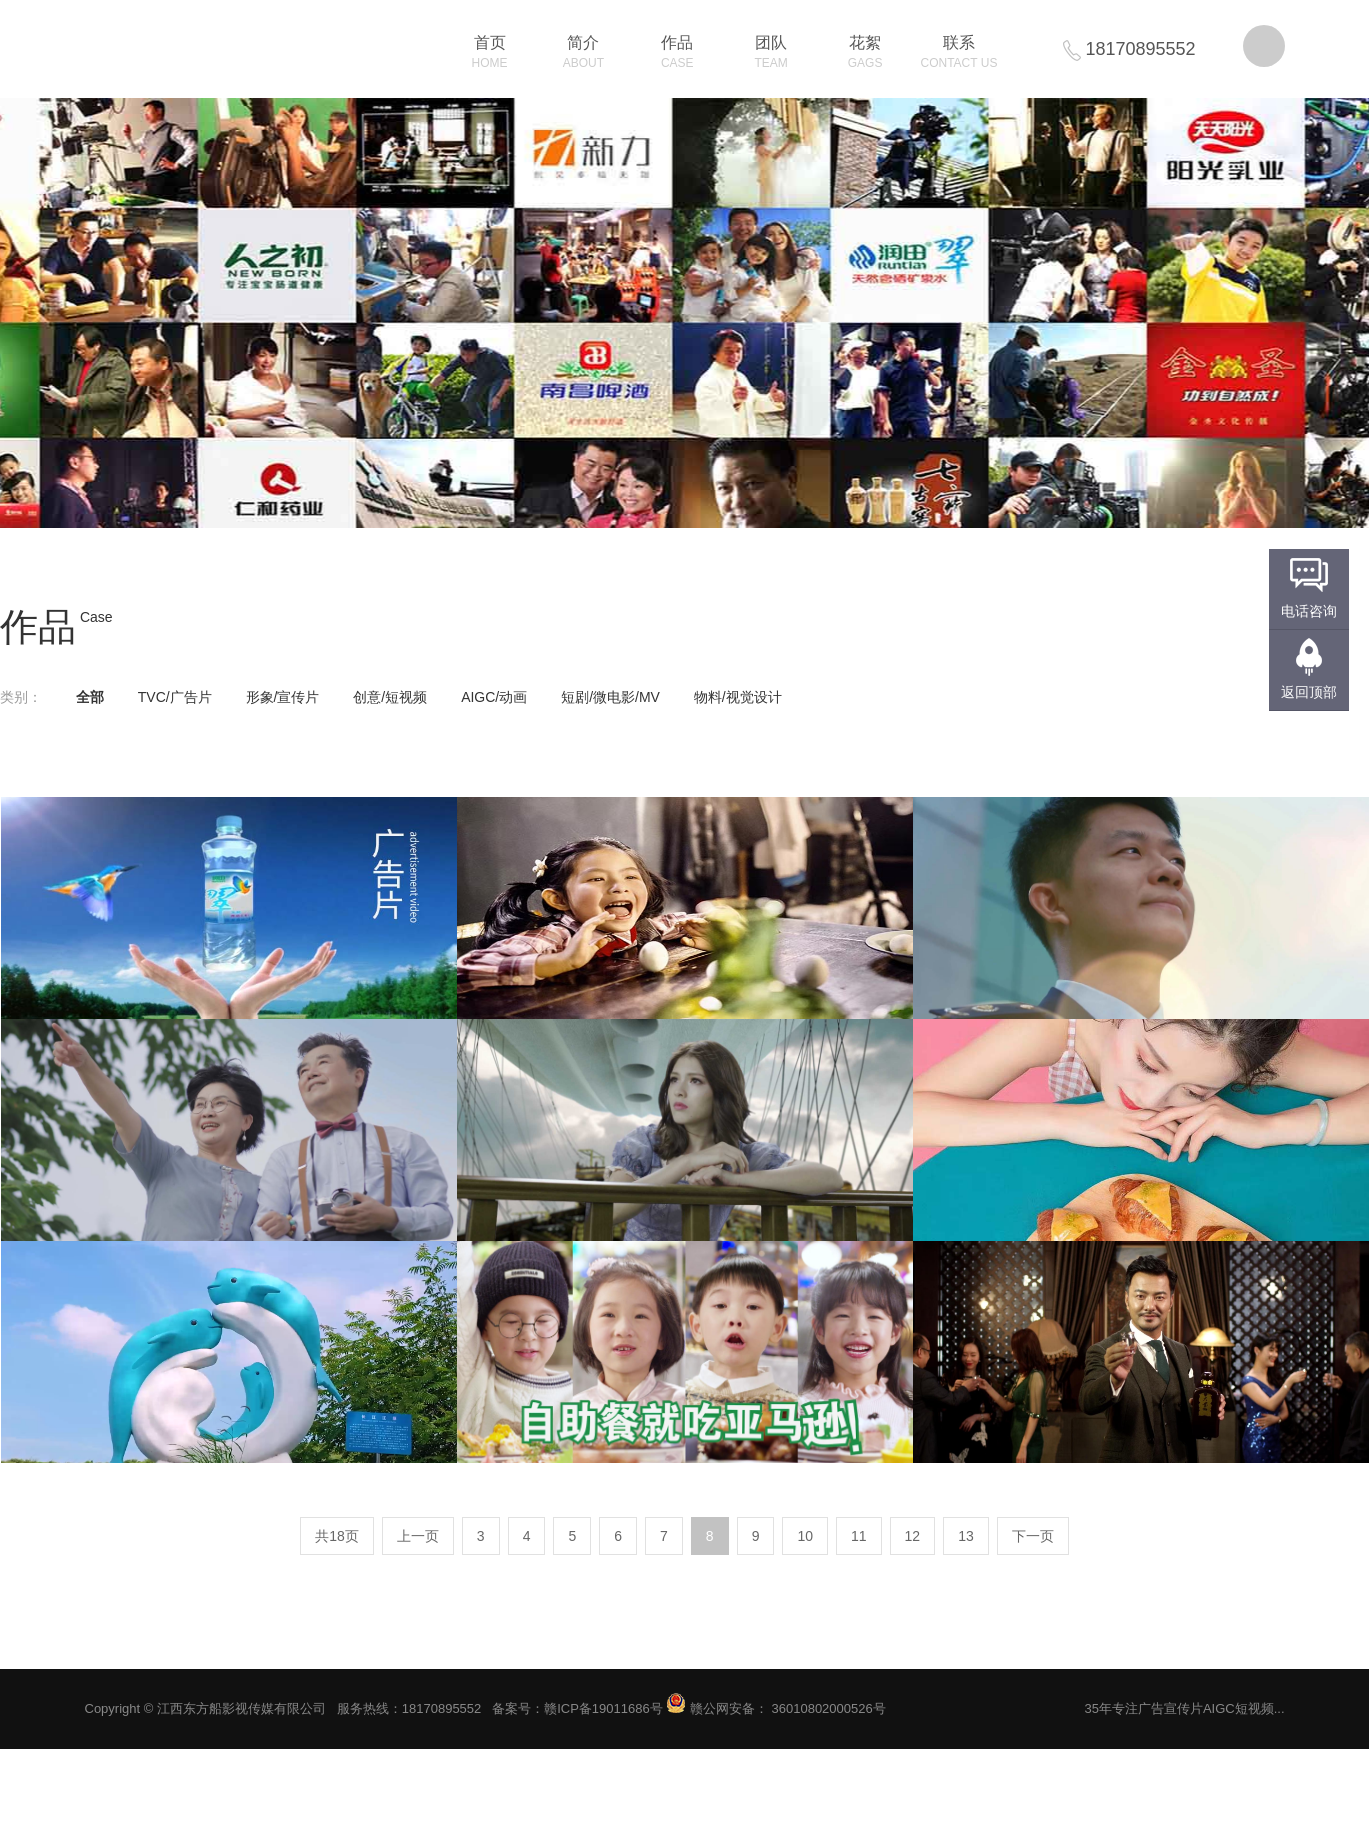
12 (913, 1536)
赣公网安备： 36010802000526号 (775, 1708)
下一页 (1033, 1536)
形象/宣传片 (283, 697)
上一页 (418, 1536)
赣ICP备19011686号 (603, 1708)
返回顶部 (1309, 692)
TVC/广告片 (175, 697)
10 (805, 1536)
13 (966, 1536)
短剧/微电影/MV (610, 697)
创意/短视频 (390, 697)
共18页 (337, 1536)
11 (859, 1536)
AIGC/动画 (494, 697)
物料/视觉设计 (738, 697)
